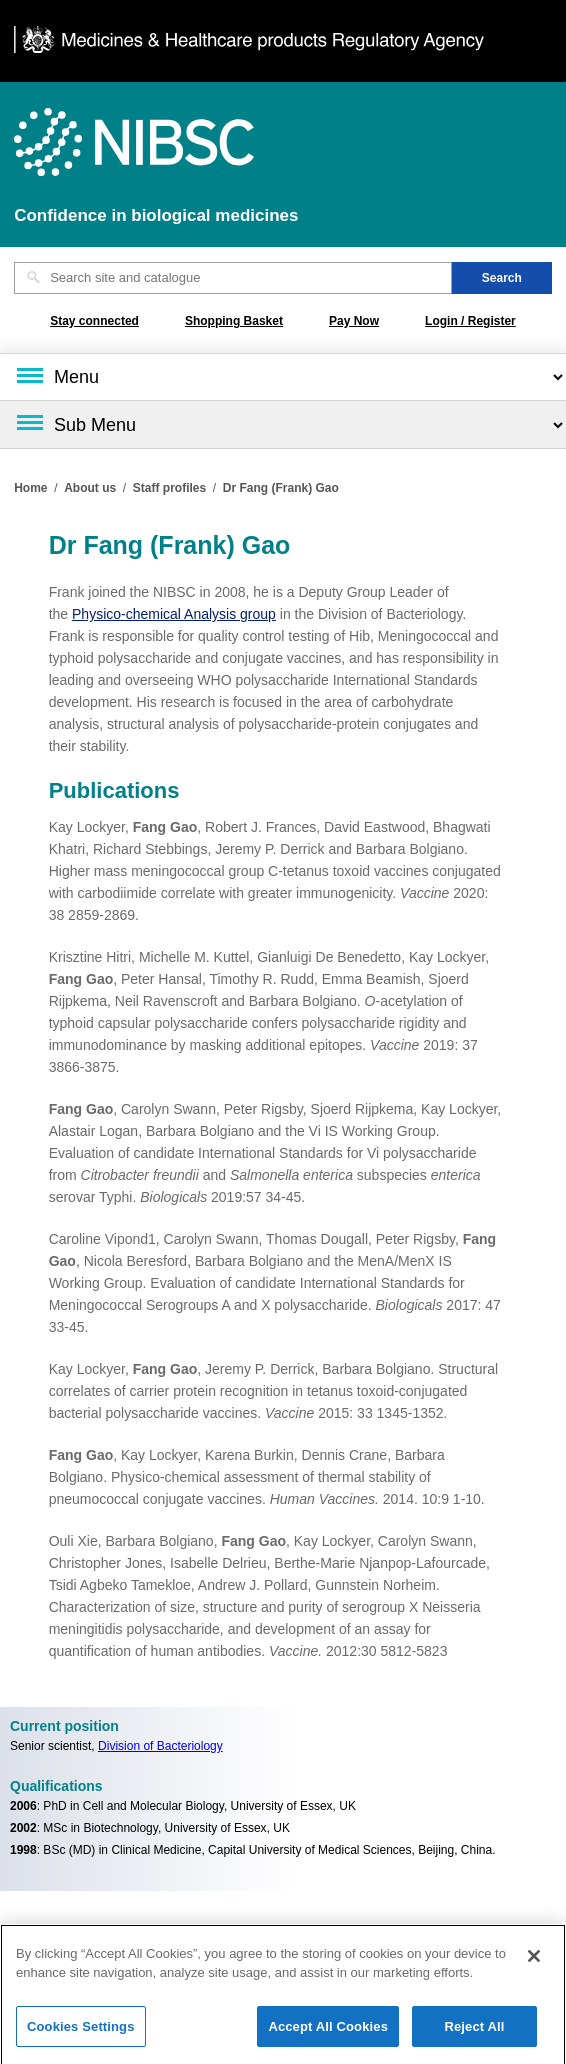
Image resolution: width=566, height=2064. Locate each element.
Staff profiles (169, 488)
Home (30, 488)
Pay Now (354, 321)
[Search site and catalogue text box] (233, 278)
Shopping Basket (234, 321)
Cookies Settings (81, 2032)
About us (90, 488)
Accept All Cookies (328, 2032)
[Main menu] (283, 377)
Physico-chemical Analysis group (174, 614)
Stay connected (94, 321)
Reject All (474, 2032)
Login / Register (470, 321)
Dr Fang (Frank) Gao (281, 488)
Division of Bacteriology (160, 1746)
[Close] (534, 1962)
